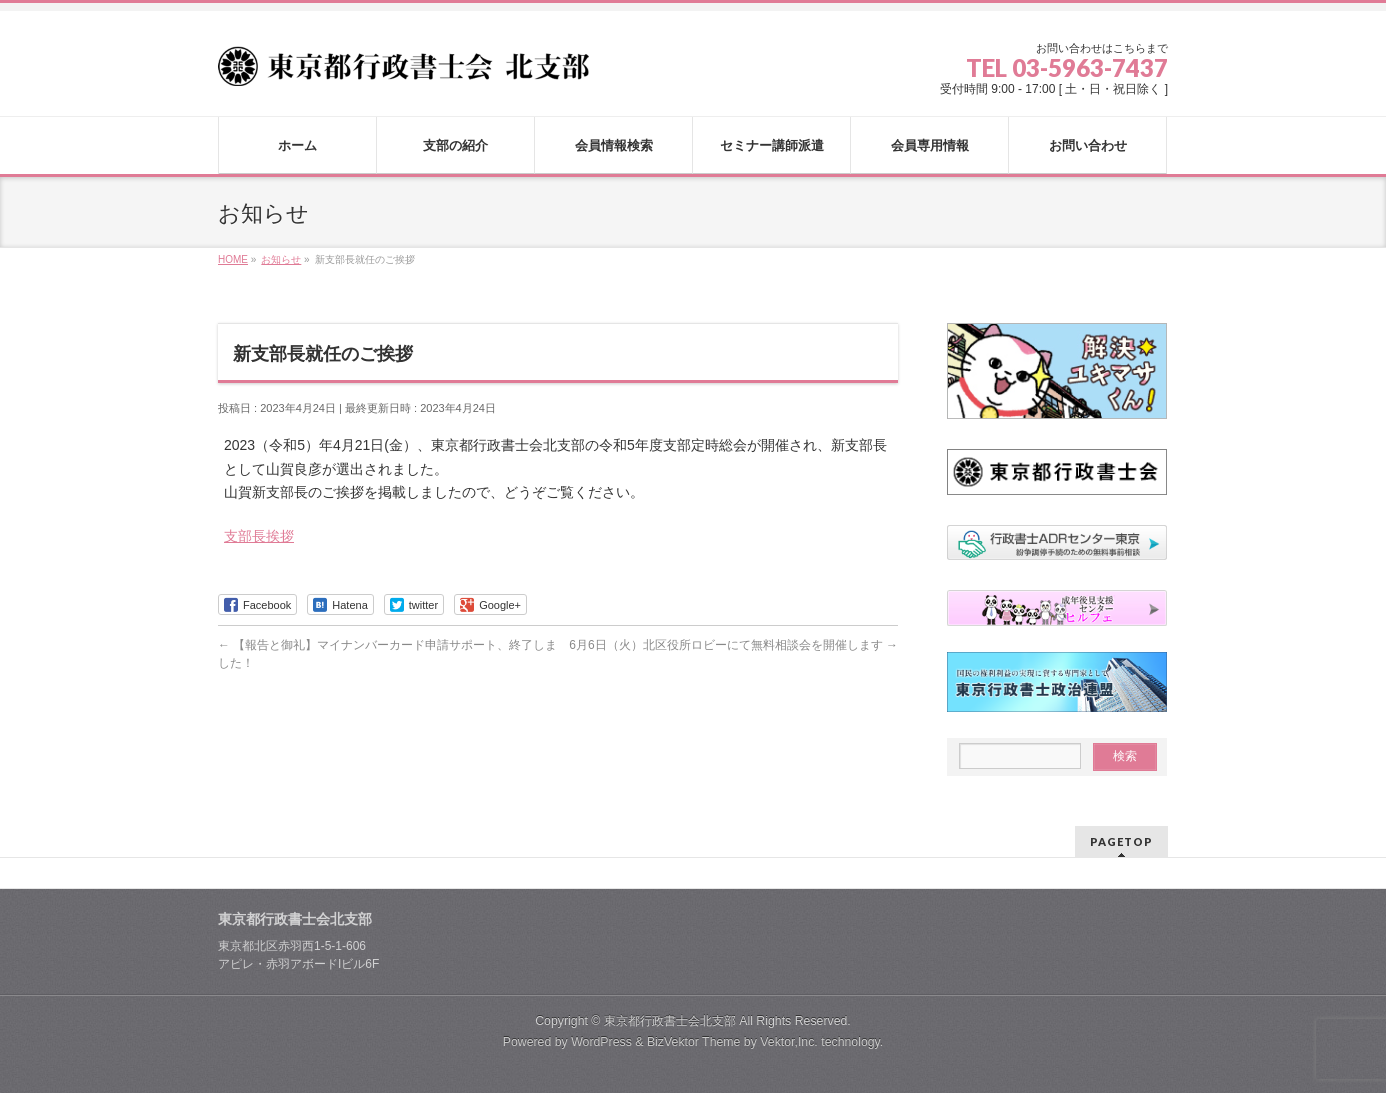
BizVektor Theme (694, 1042)
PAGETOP (1121, 841)
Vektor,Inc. (789, 1042)
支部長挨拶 (259, 536)
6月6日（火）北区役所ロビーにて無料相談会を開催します (733, 645)
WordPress (601, 1042)
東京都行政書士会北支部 (670, 1021)
